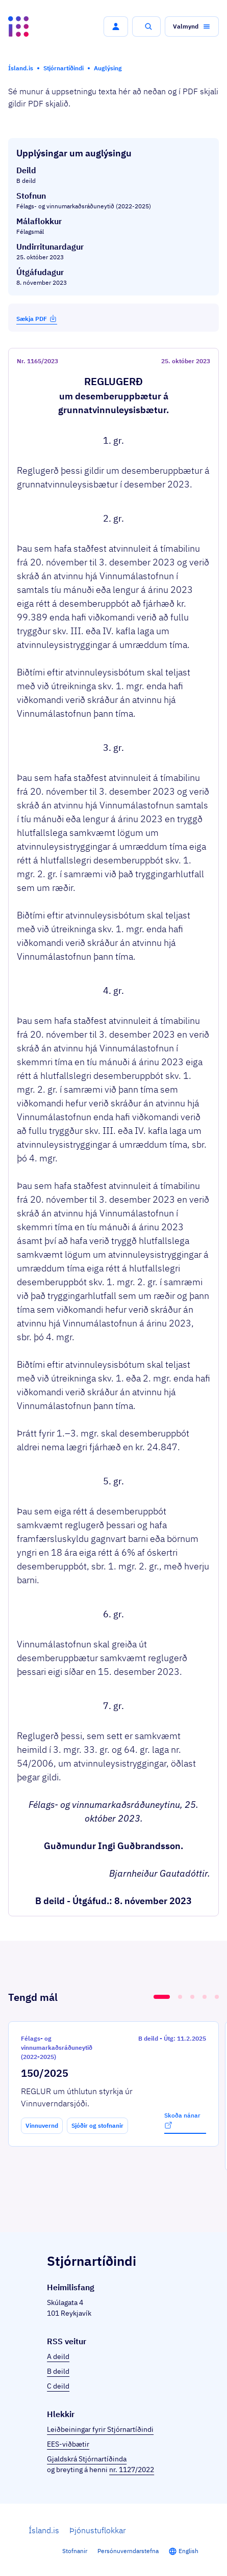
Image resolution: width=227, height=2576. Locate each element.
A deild (58, 2356)
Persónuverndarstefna (128, 2551)
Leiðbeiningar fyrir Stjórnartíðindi (100, 2429)
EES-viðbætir (68, 2444)
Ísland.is (44, 2530)
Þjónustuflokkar (97, 2530)
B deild (58, 2371)
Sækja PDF (36, 318)
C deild (58, 2386)
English (188, 2551)
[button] (116, 26)
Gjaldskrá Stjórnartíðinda (87, 2458)
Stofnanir (74, 2551)
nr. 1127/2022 (131, 2469)
